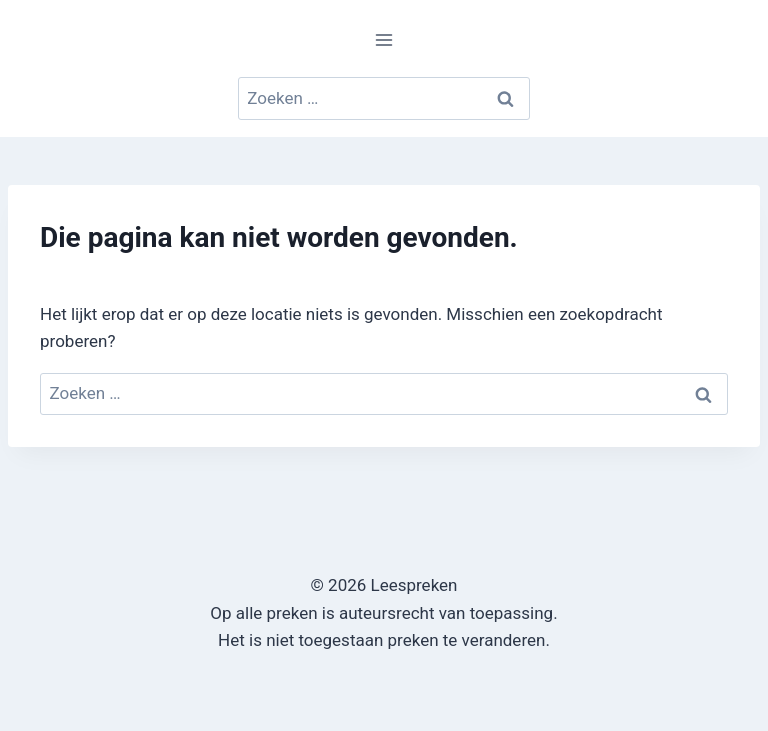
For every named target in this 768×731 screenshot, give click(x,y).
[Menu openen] (384, 39)
